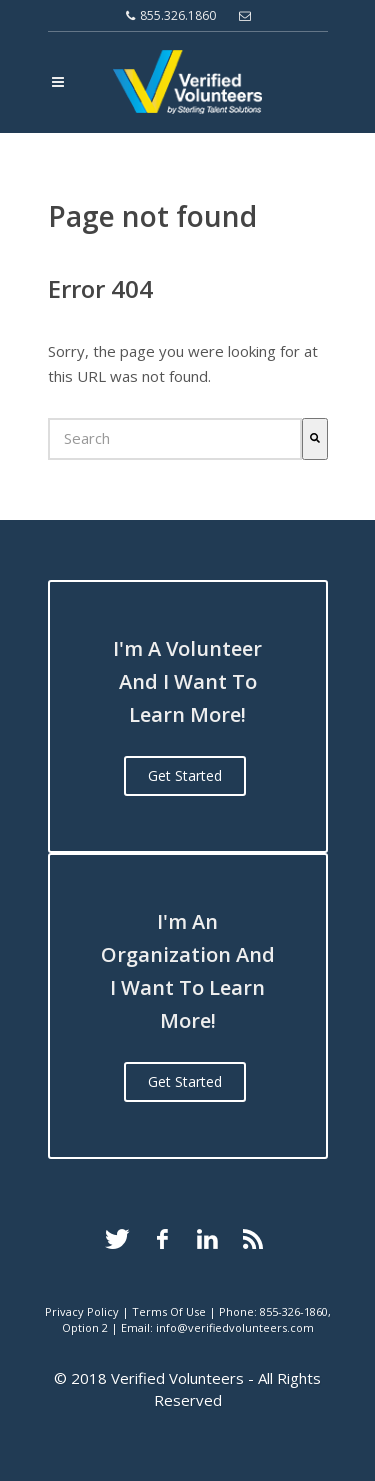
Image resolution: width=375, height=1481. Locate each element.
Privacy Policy (82, 1311)
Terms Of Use (169, 1311)
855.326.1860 (171, 16)
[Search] (315, 438)
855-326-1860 (294, 1311)
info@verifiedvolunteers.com (235, 1327)
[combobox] (175, 438)
